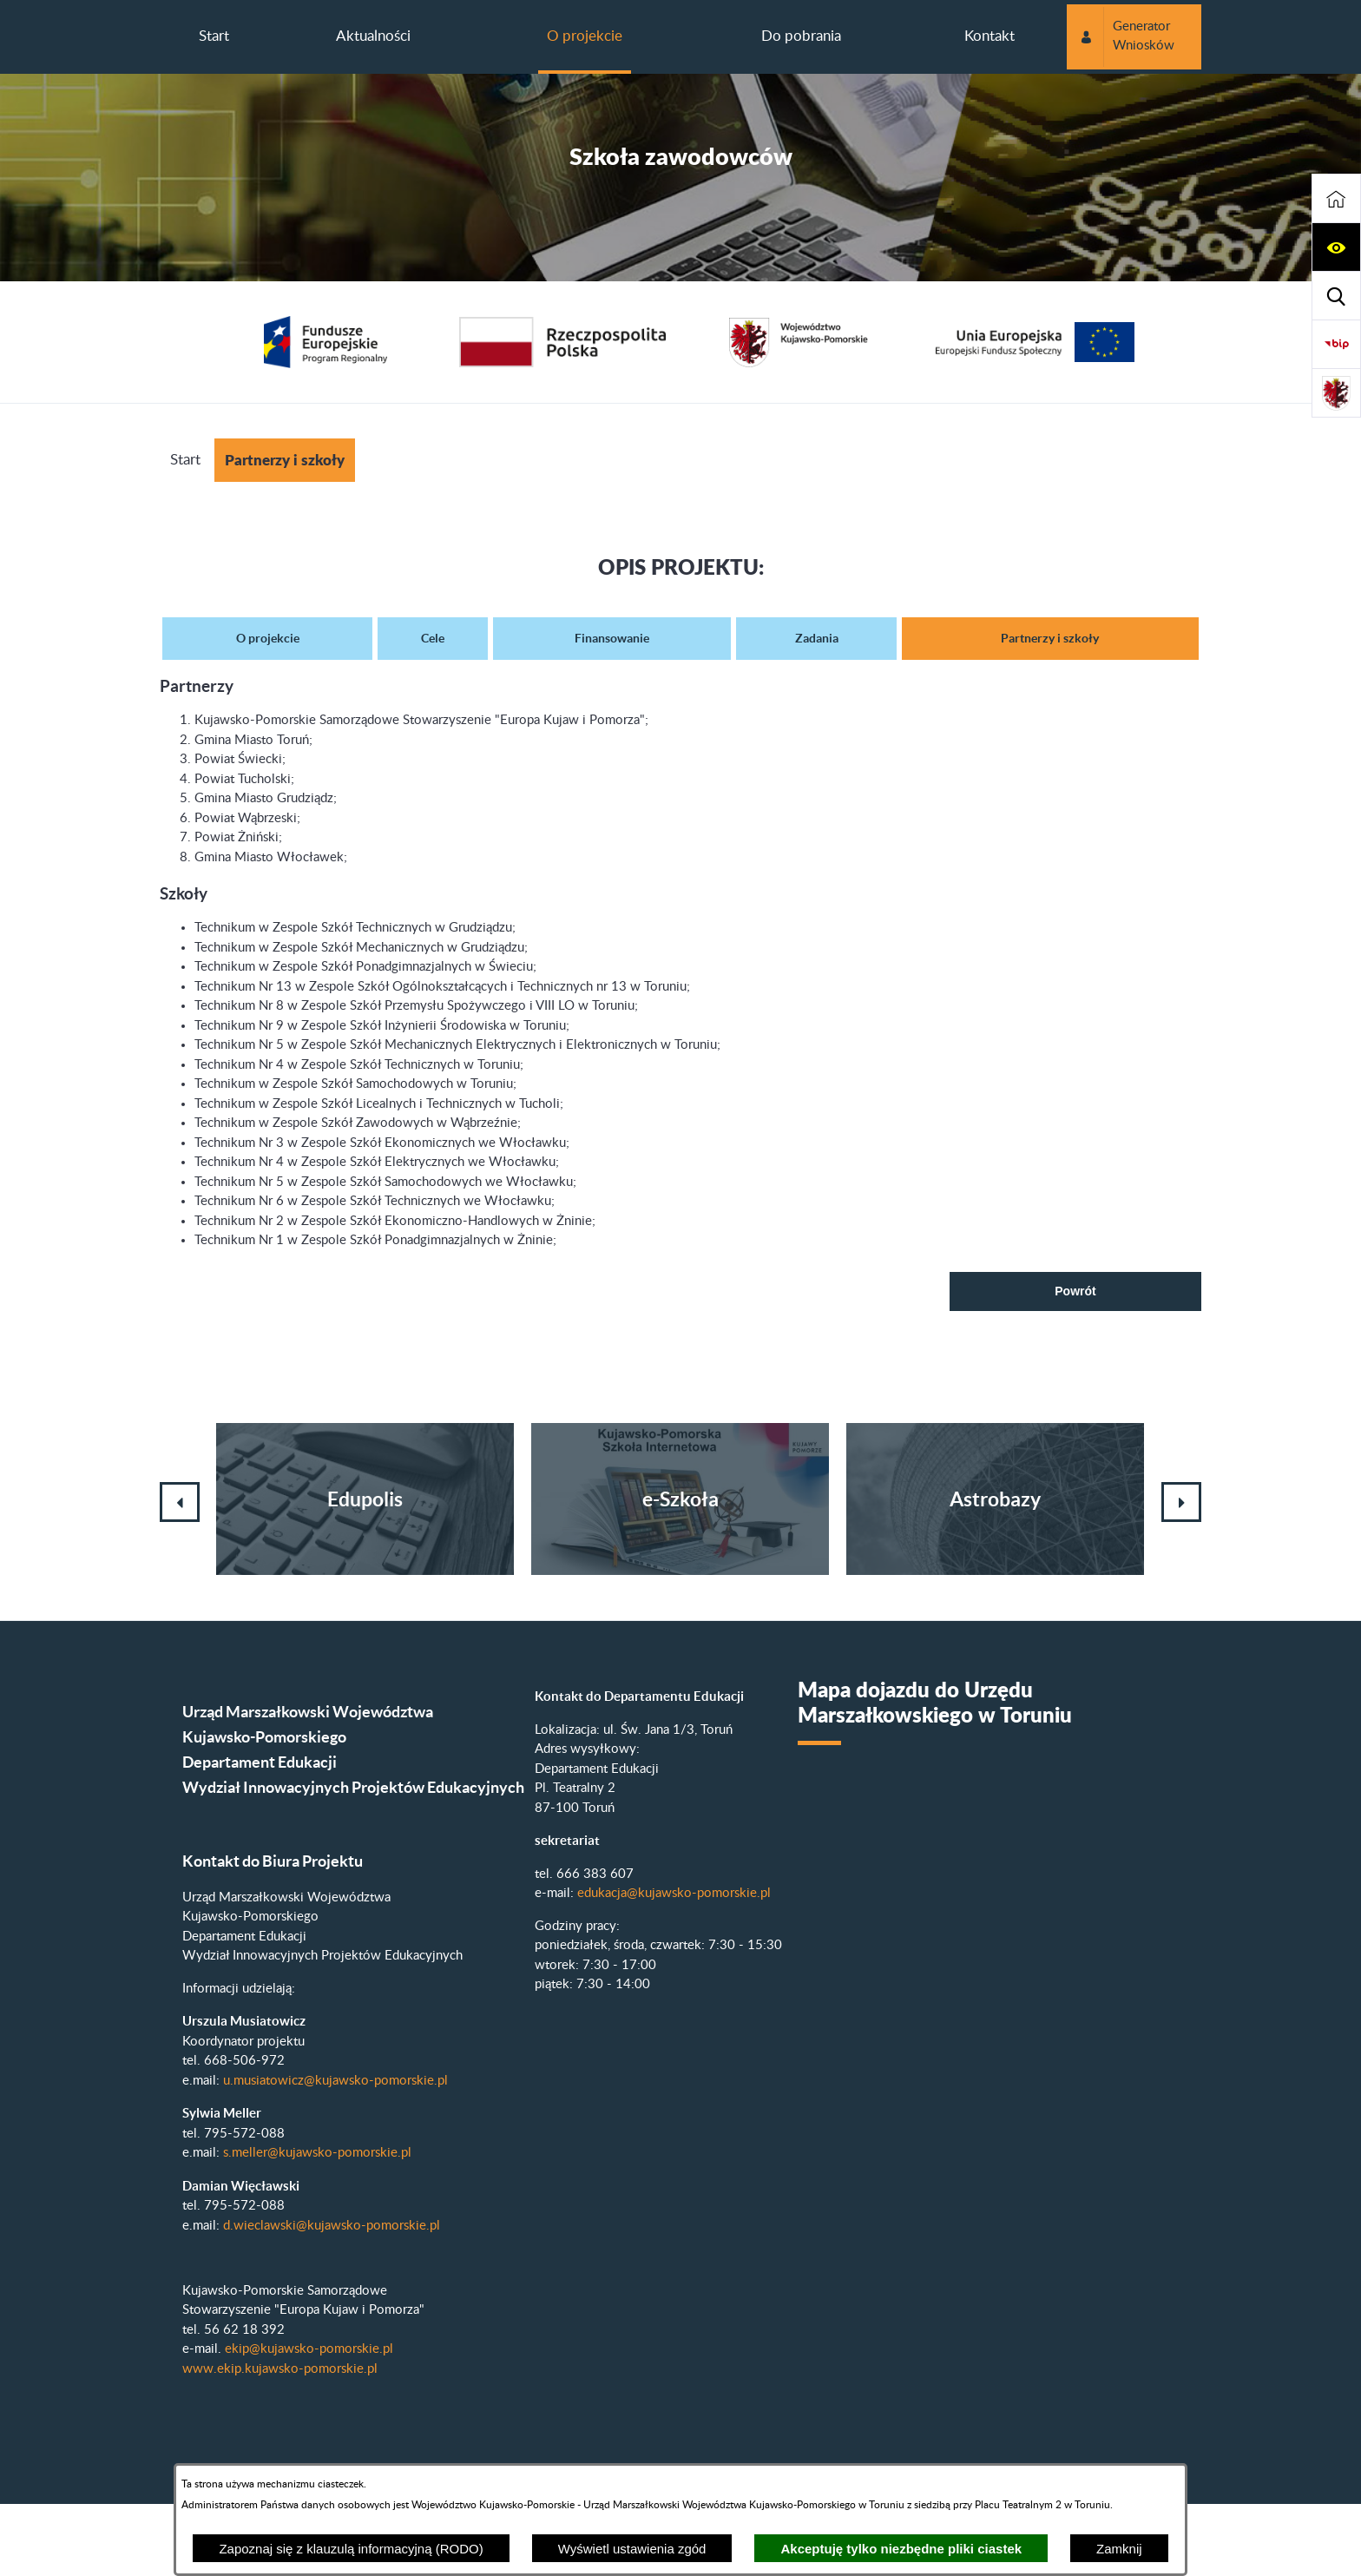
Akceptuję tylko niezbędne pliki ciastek (901, 2548)
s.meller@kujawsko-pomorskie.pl (317, 2152)
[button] (1336, 247)
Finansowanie (612, 638)
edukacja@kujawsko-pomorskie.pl (674, 1893)
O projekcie (267, 638)
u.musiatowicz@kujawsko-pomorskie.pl (335, 2080)
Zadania (816, 638)
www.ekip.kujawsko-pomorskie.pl (280, 2368)
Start (185, 459)
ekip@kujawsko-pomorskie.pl (309, 2348)
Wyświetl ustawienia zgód (632, 2548)
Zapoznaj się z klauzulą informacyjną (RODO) (351, 2548)
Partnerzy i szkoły (1050, 638)
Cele (432, 638)
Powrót (1075, 1291)
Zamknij (1119, 2548)
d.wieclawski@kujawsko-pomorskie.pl (331, 2225)
